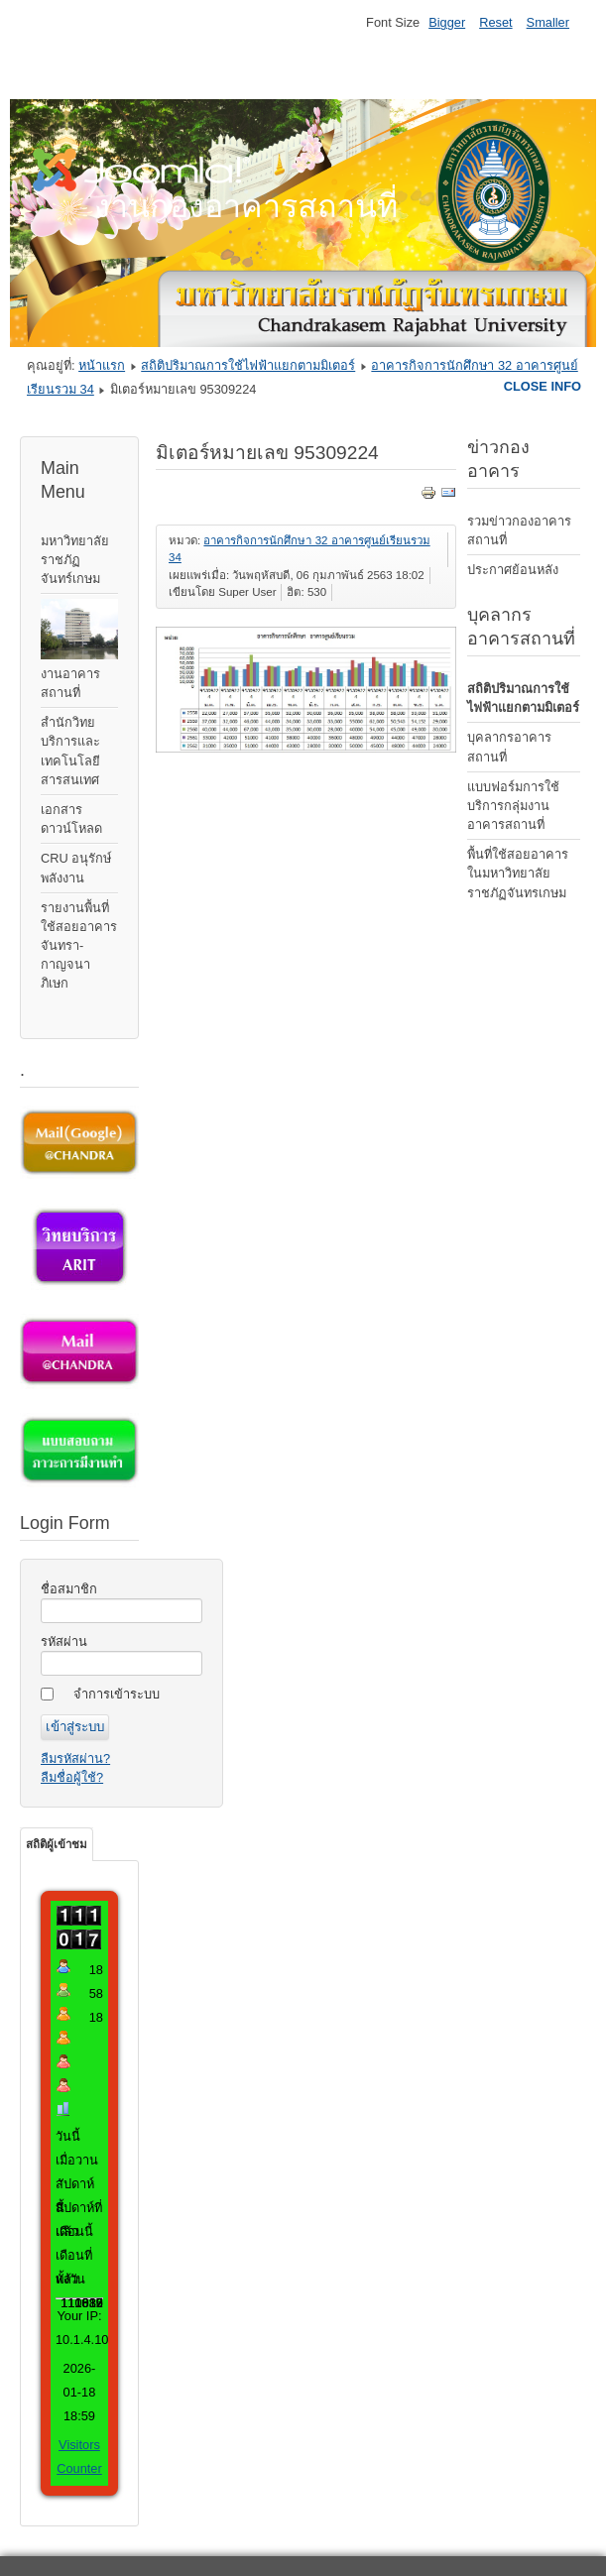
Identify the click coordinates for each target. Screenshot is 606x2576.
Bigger (446, 22)
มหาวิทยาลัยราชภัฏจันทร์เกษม (75, 559)
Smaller (548, 22)
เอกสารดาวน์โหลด (71, 819)
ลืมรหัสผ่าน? (75, 1758)
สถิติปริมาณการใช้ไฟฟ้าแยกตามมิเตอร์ (248, 365)
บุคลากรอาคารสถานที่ (509, 746)
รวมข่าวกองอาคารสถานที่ (519, 530)
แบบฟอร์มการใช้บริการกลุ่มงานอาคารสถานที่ (513, 805)
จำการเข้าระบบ (116, 1694)
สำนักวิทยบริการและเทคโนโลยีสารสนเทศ (70, 751)
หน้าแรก (101, 365)
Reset (495, 22)
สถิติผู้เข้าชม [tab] (56, 1844)
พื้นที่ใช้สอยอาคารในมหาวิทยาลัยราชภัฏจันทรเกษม (517, 873)
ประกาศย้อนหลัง (512, 569)
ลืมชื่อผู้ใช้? (72, 1777)
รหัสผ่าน (64, 1641)
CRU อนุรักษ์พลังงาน (76, 867)
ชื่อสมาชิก (69, 1588)
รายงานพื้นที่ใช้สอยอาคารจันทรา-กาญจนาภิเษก (79, 946)
